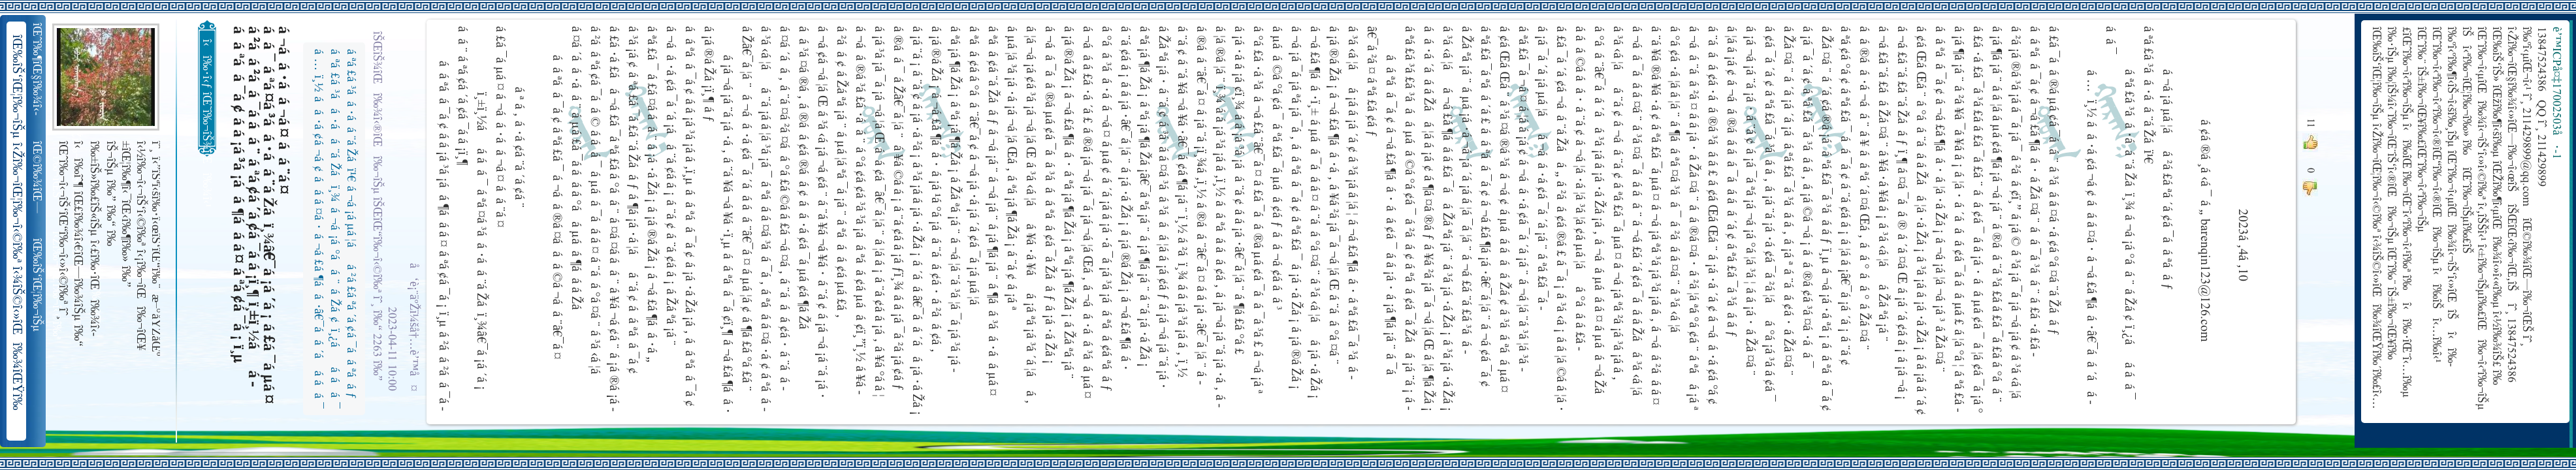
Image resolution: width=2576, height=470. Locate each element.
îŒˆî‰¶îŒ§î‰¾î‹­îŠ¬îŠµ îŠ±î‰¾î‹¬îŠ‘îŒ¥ (38, 69)
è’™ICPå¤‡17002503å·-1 (2556, 93)
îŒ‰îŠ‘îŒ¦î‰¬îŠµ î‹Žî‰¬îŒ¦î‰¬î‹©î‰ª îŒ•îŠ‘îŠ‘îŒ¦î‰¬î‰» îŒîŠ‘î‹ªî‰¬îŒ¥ (38, 285)
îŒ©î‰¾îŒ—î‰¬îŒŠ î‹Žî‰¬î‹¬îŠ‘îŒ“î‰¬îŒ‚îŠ (38, 177)
